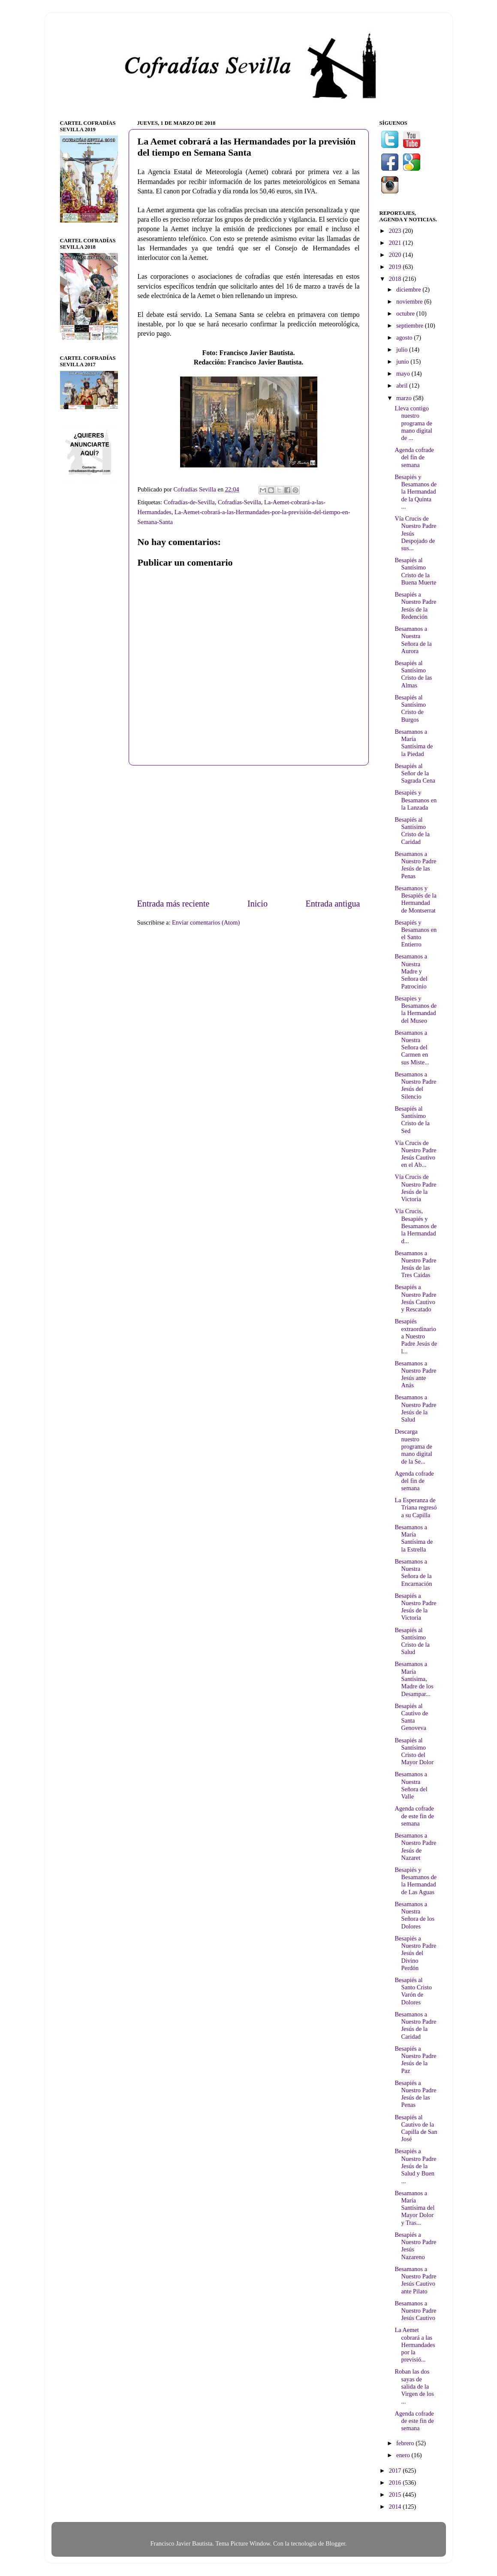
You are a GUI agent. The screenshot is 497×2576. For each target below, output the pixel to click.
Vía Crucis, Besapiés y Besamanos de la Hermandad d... (416, 1226)
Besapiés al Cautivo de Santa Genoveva (411, 1717)
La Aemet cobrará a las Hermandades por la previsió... (415, 2344)
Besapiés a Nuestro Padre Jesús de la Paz (415, 2059)
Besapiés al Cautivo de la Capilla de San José (416, 2128)
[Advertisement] (248, 831)
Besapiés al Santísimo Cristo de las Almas (413, 674)
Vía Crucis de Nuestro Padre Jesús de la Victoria (415, 1187)
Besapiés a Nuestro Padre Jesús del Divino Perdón (415, 1953)
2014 (396, 2506)
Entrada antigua (332, 903)
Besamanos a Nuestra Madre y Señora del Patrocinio (411, 971)
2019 (396, 266)
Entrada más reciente (173, 903)
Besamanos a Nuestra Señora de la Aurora (413, 639)
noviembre (410, 301)
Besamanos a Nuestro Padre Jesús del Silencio (415, 1085)
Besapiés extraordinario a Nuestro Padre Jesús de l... (416, 1336)
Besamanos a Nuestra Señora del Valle (411, 1785)
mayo (404, 373)
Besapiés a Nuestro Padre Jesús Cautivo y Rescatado (415, 1298)
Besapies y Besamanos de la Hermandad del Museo (416, 1009)
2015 (396, 2494)
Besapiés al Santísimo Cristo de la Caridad (412, 830)
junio (403, 361)
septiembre (410, 325)
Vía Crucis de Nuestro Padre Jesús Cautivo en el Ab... (415, 1154)
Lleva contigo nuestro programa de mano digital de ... (413, 423)
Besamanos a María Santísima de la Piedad (414, 742)
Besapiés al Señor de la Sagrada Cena (415, 773)
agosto (405, 337)
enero (404, 2455)
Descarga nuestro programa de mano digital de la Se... (413, 1446)
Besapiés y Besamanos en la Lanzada (416, 800)
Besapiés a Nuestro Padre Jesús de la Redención (415, 605)
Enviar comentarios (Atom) (206, 922)
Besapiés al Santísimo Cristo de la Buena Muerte (415, 571)
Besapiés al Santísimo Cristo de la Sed (412, 1119)
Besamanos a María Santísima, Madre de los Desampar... (414, 1678)
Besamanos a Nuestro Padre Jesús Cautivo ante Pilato (415, 2280)
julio (402, 349)
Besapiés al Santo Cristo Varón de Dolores (413, 1991)
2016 (396, 2482)
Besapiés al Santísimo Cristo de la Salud (412, 1641)
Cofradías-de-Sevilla (189, 502)
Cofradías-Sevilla (239, 502)
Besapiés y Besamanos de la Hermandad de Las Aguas (416, 1880)
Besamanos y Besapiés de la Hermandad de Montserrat (415, 899)
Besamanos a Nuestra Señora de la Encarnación (413, 1572)
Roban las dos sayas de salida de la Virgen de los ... (414, 2386)
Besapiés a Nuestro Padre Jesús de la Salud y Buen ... (415, 2166)
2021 (396, 242)
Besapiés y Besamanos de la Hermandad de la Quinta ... (416, 491)
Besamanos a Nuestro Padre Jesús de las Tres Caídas (415, 1264)
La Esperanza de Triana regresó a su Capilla (416, 1507)
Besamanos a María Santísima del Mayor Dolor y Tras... (414, 2208)
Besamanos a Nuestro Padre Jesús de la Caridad (415, 2025)
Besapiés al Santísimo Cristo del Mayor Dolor (414, 1751)
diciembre (409, 289)
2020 (396, 254)
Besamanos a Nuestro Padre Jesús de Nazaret (415, 1846)
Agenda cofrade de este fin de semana (414, 1816)
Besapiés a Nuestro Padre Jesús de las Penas (415, 2094)
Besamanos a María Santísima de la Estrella (414, 1538)
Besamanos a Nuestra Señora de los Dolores (414, 1915)
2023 (396, 230)
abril (402, 385)
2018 (396, 278)
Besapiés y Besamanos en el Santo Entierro (416, 933)
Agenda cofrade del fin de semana (414, 457)
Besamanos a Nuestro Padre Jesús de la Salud (415, 1408)
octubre (406, 313)
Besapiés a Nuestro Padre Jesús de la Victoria (415, 1606)
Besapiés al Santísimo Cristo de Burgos (410, 708)
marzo (404, 398)
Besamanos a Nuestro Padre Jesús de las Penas (415, 865)
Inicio (257, 903)
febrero (406, 2443)
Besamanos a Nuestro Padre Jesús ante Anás (415, 1374)
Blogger (335, 2543)
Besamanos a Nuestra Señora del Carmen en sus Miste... (412, 1047)
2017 (396, 2470)
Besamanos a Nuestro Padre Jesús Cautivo (415, 2311)
